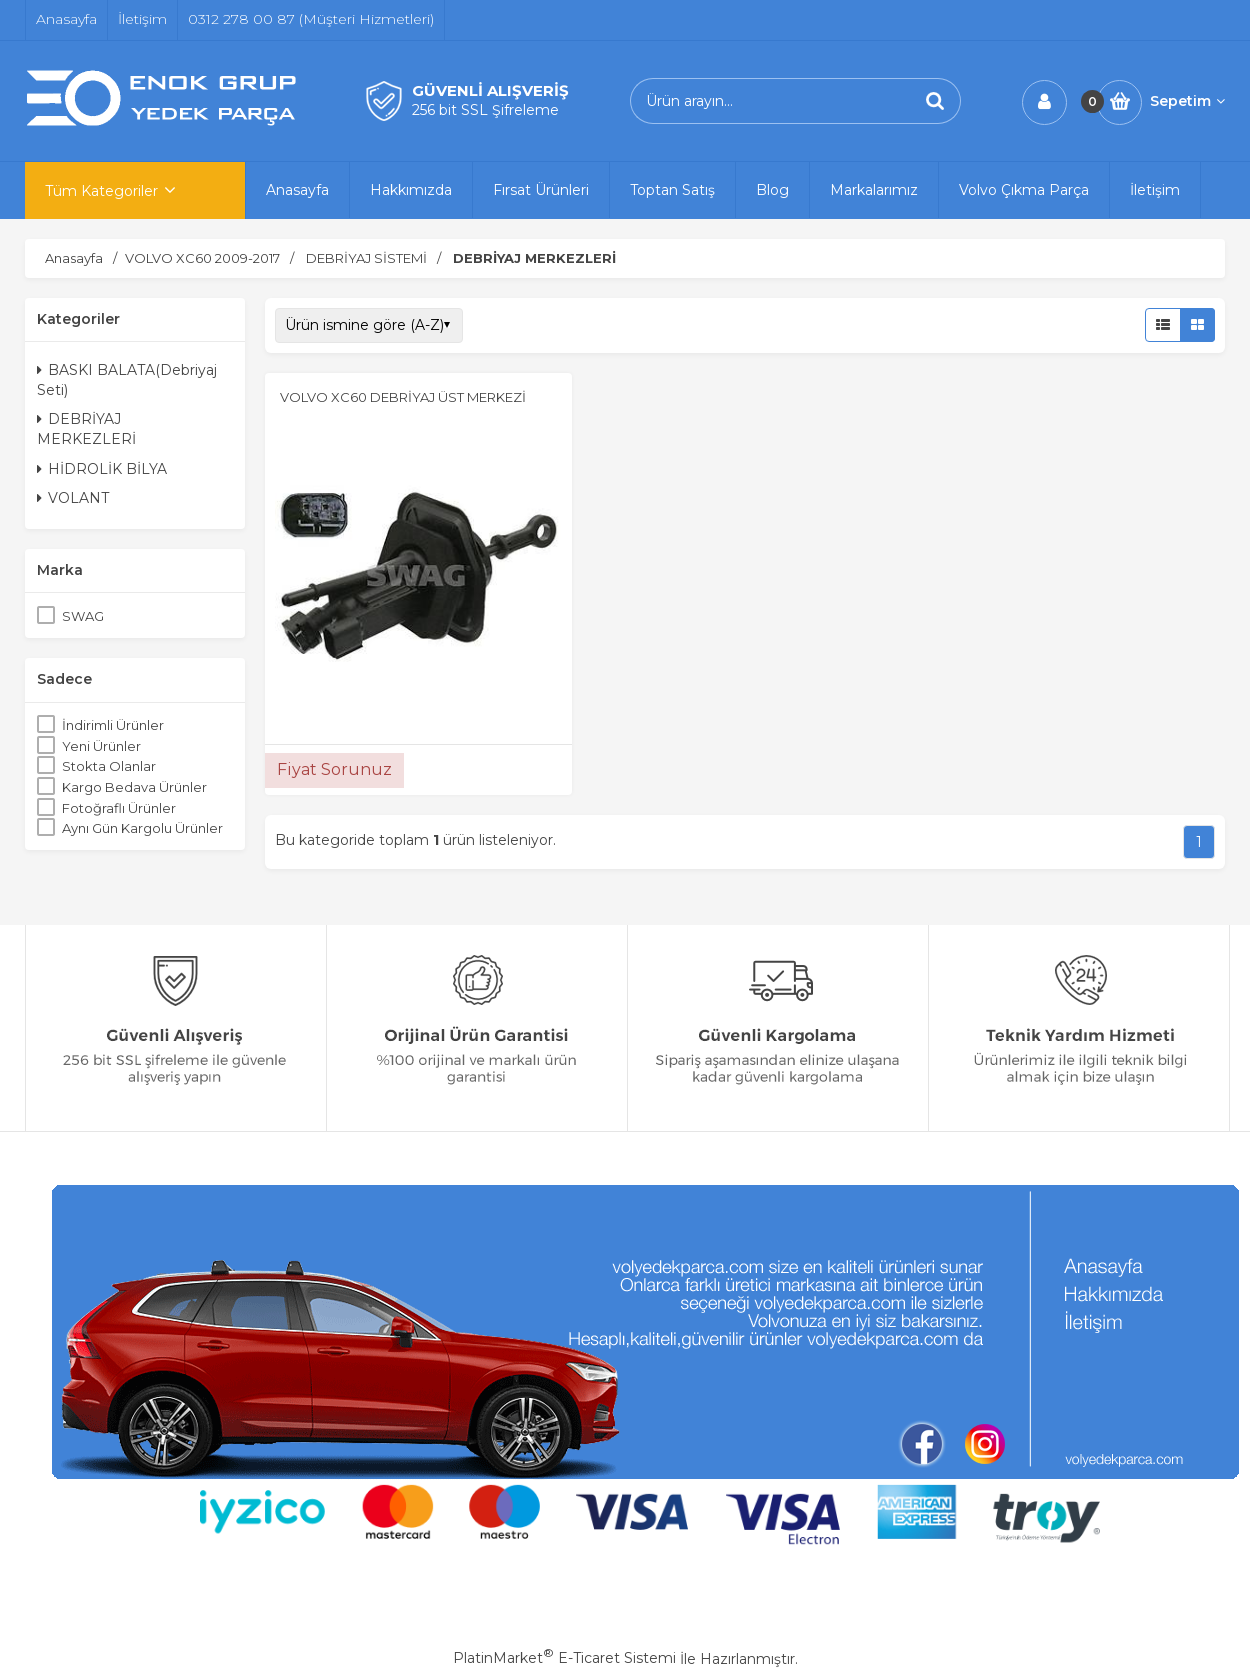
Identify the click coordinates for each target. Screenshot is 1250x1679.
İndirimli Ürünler (113, 725)
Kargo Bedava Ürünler (134, 787)
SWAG (83, 616)
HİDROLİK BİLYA (102, 469)
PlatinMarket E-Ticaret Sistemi (564, 1658)
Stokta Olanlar (109, 766)
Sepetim (1187, 101)
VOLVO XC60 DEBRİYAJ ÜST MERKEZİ (403, 397)
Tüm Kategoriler (101, 191)
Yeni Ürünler (101, 746)
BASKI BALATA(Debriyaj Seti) (127, 380)
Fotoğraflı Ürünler (119, 808)
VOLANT (73, 498)
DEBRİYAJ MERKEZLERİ (86, 429)
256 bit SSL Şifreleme (485, 110)
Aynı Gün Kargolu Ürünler (142, 828)
